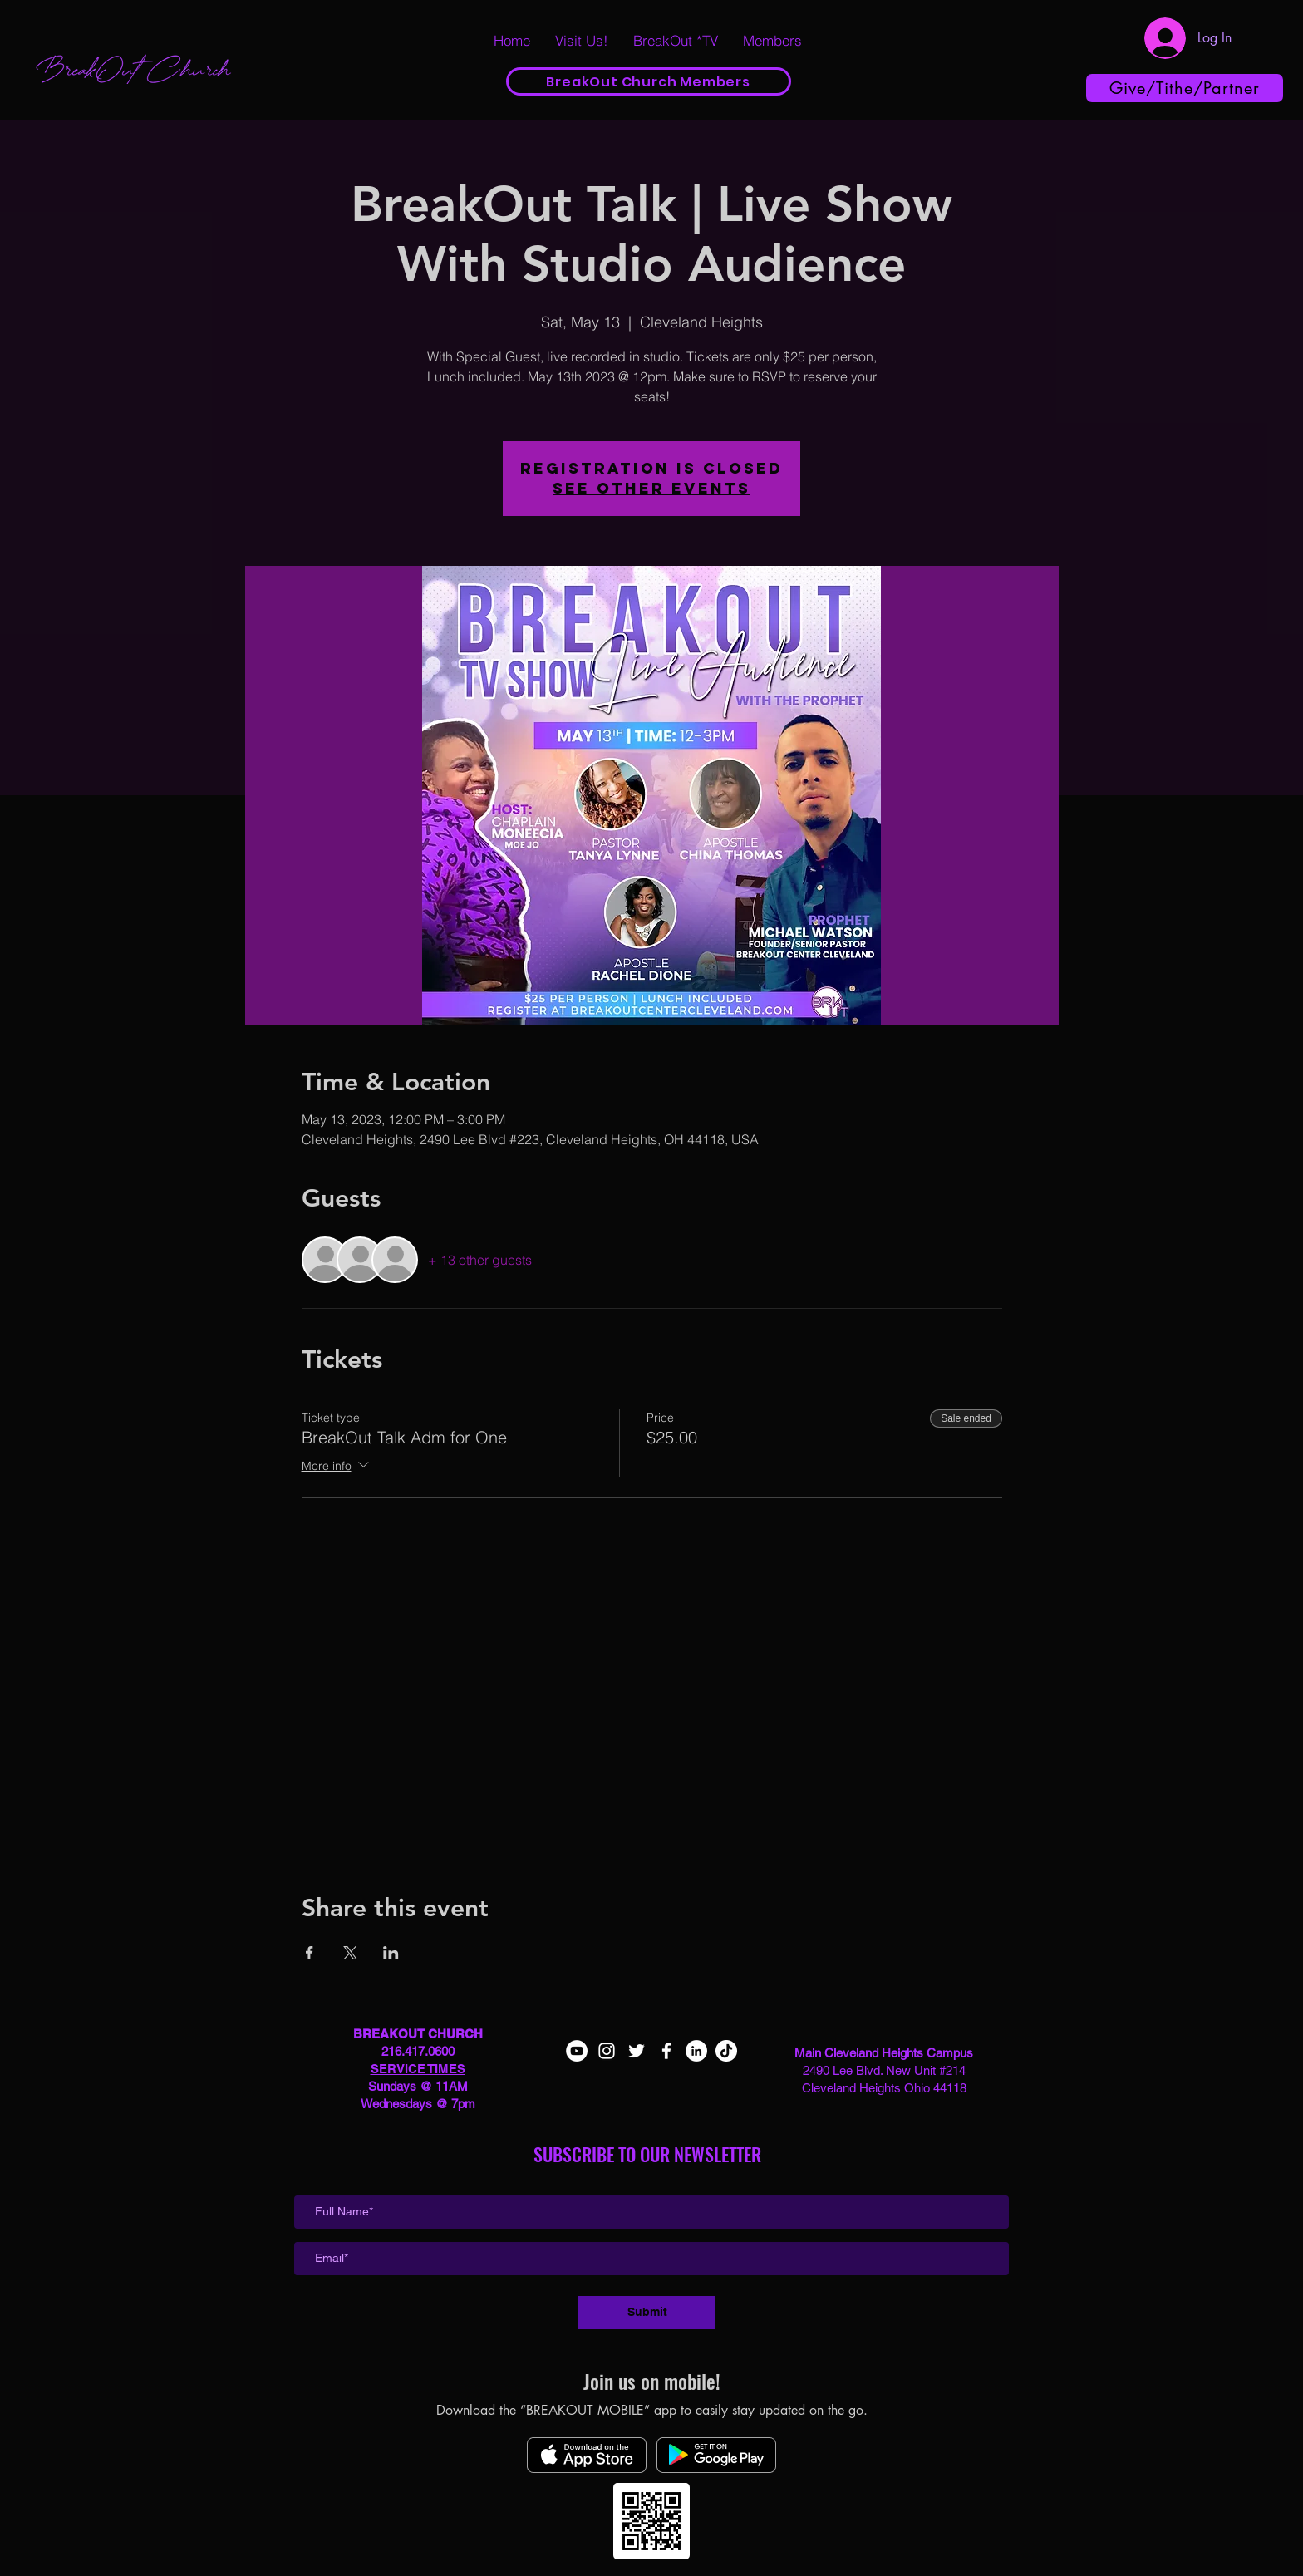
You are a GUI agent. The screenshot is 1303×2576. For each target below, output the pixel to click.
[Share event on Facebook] (309, 1952)
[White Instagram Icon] (606, 2051)
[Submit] (646, 2312)
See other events (651, 488)
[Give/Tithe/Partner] (1184, 88)
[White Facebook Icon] (666, 2051)
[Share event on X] (350, 1952)
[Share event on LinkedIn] (391, 1952)
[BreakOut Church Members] (648, 81)
